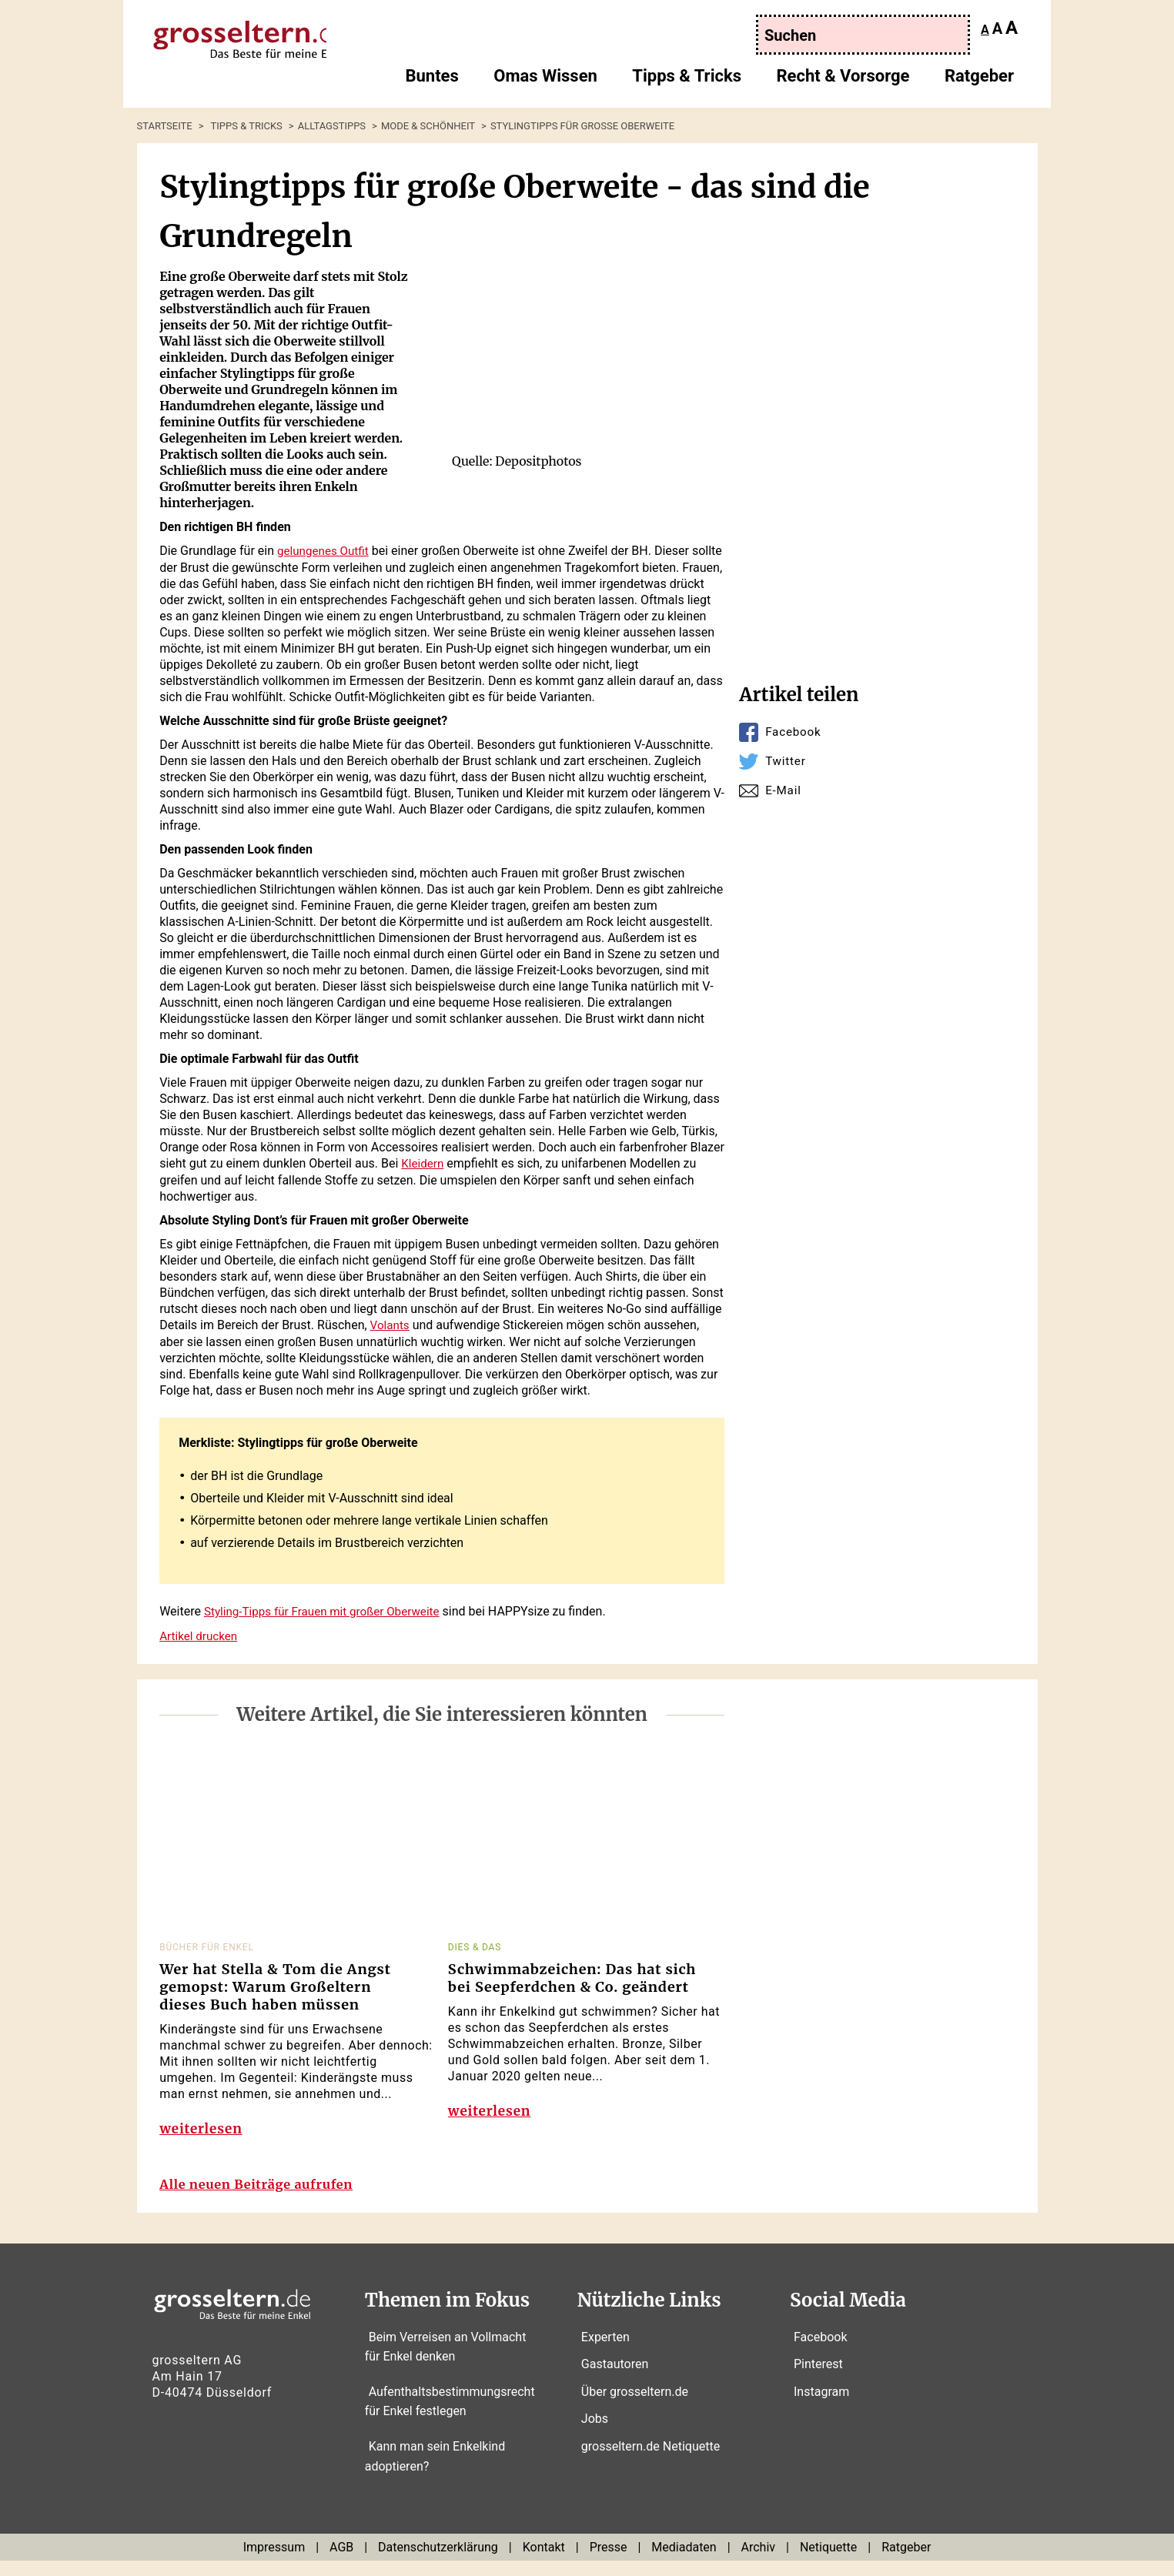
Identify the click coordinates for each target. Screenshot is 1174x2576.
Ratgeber (979, 81)
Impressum (274, 2561)
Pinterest (818, 2379)
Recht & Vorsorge (842, 81)
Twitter (786, 760)
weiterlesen (202, 2133)
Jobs (594, 2434)
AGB (341, 2561)
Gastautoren (614, 2379)
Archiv (758, 2561)
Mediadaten (683, 2561)
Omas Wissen (545, 81)
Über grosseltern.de (634, 2406)
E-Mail (784, 790)
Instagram (821, 2406)
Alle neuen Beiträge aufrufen (264, 2200)
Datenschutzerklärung (438, 2561)
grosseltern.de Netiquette (650, 2461)
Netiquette (828, 2561)
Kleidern (423, 1162)
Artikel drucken (200, 1632)
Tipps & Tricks (686, 81)
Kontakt (544, 2561)
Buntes (431, 81)
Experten (605, 2351)
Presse (608, 2561)
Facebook (794, 731)
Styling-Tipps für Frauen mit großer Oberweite (328, 1609)
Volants (391, 1323)
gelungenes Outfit (325, 550)
